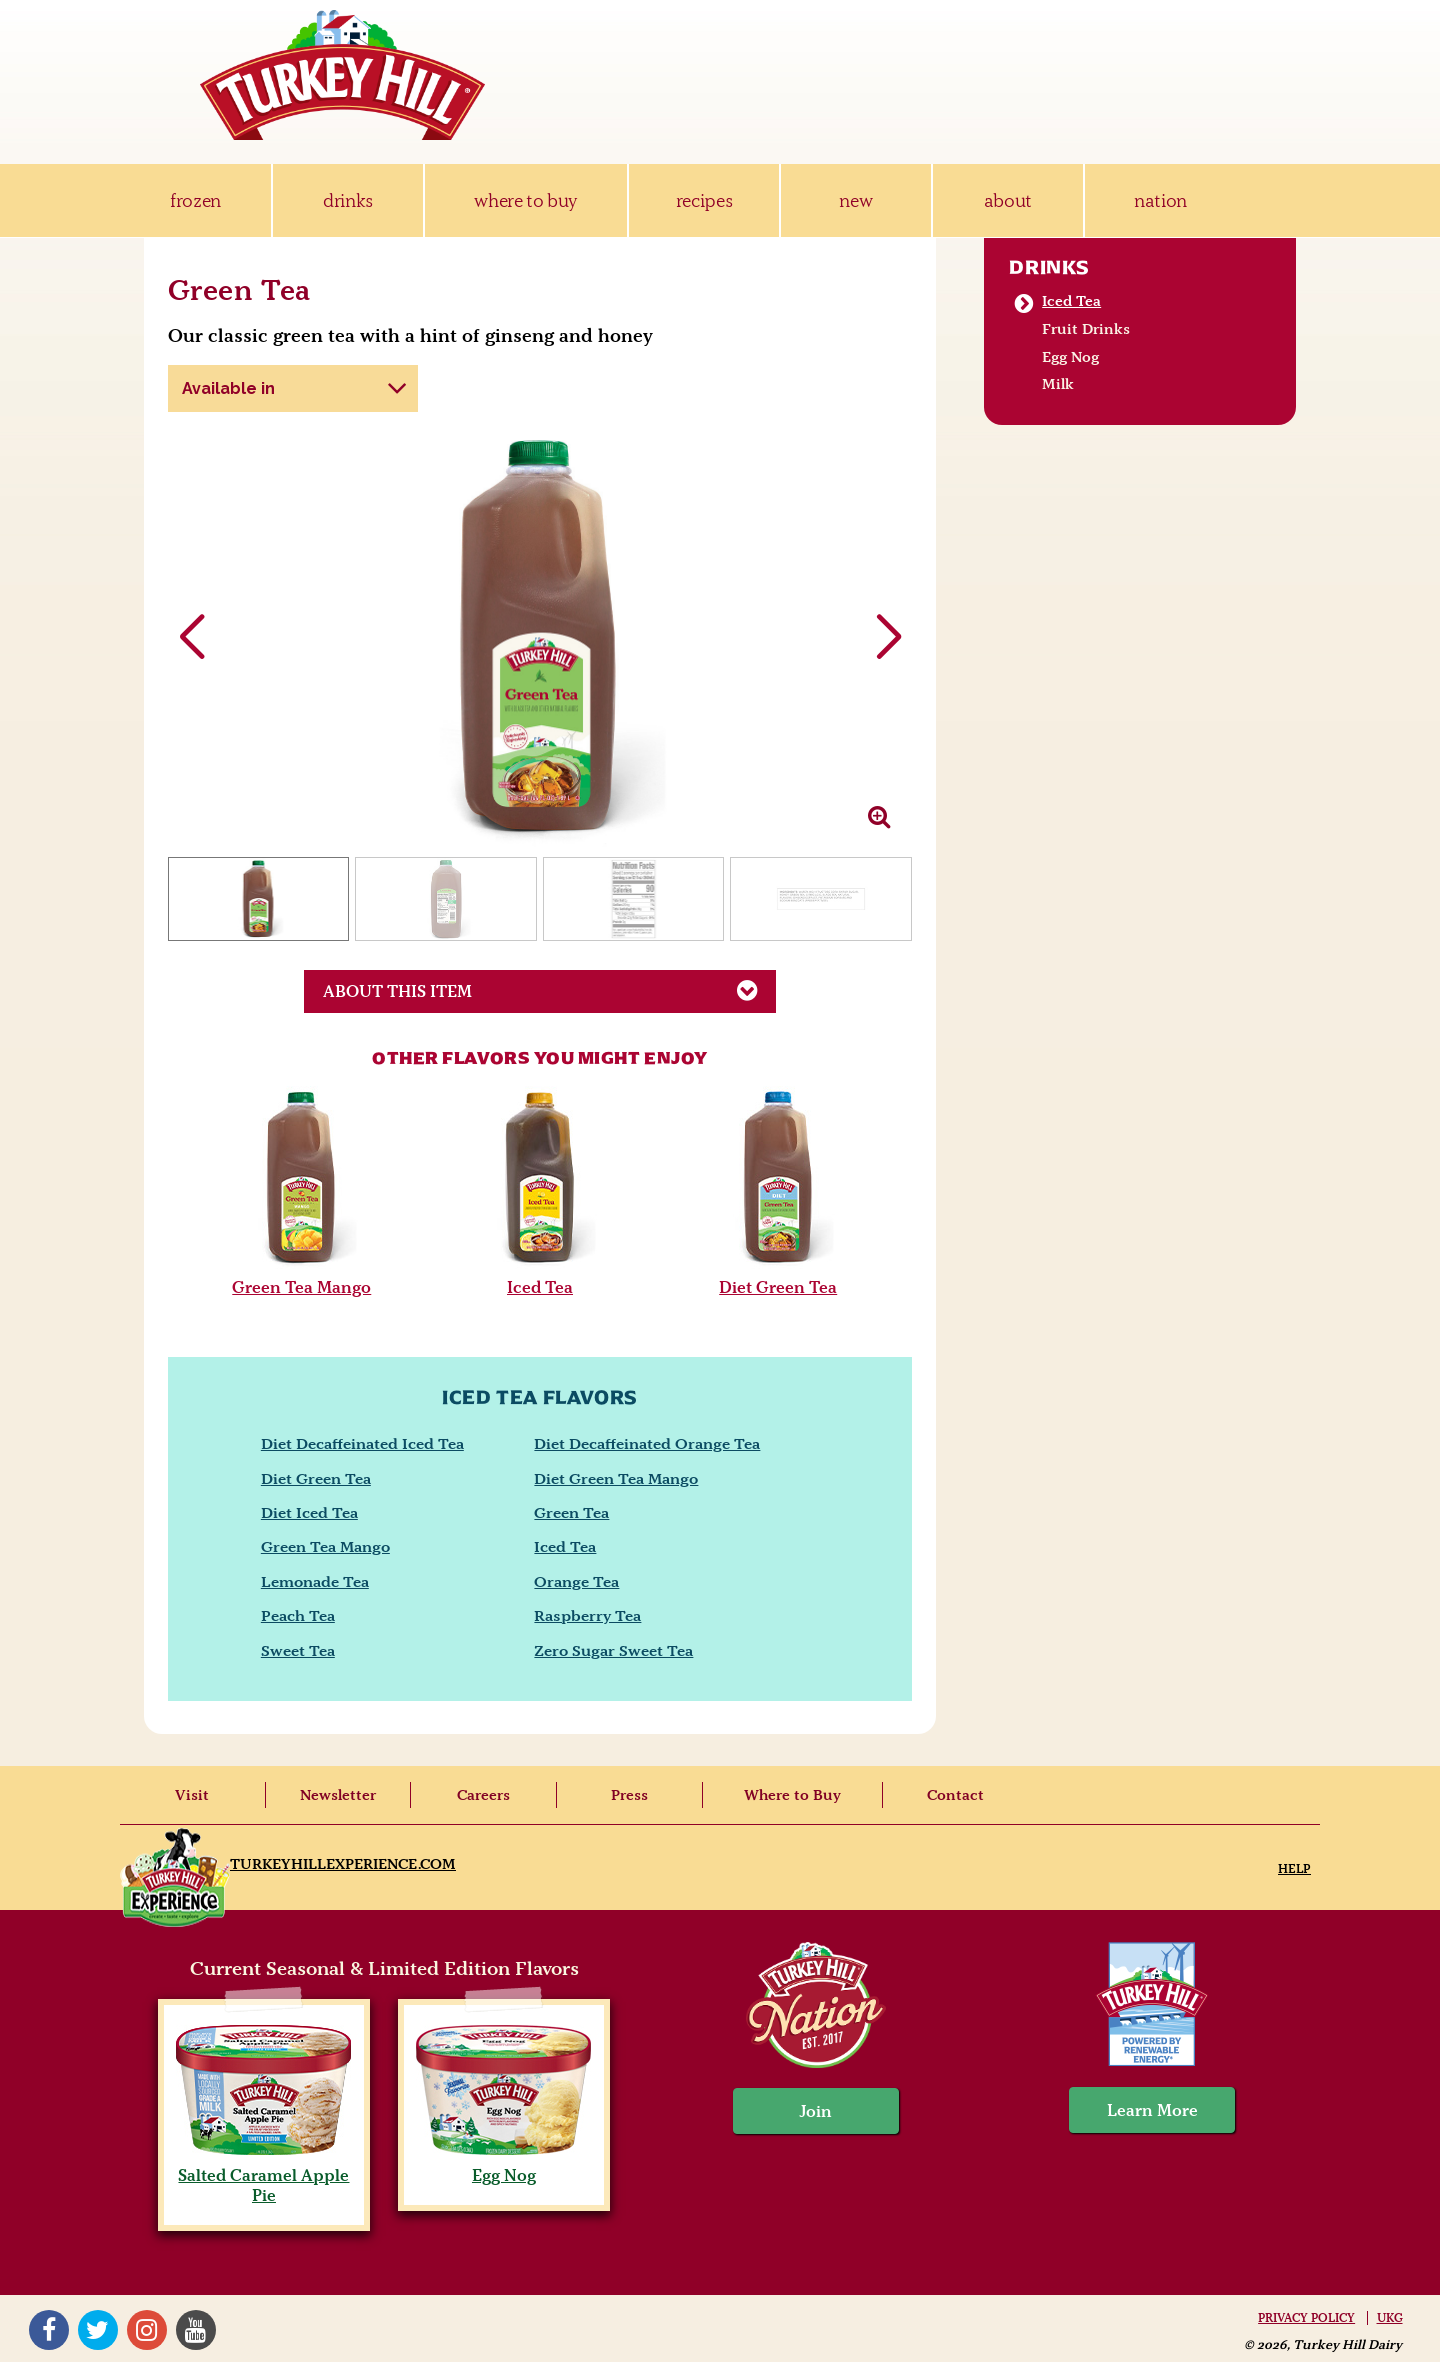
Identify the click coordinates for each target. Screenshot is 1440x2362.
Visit (192, 1795)
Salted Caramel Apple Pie (263, 2175)
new (855, 200)
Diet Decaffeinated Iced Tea (362, 1443)
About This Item (549, 990)
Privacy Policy (1306, 2318)
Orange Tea (576, 1581)
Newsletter (338, 1795)
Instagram (147, 2330)
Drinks (1049, 267)
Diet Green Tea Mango (616, 1478)
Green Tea (571, 1512)
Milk (1058, 384)
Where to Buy (792, 1795)
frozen (195, 200)
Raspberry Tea (587, 1615)
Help (1294, 1868)
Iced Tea (540, 1287)
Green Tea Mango (301, 1287)
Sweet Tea (298, 1650)
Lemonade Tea (315, 1581)
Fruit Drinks (1086, 329)
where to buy (525, 200)
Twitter (98, 2330)
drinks (348, 200)
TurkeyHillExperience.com (343, 1864)
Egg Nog (1070, 357)
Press (629, 1795)
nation (1160, 200)
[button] (888, 638)
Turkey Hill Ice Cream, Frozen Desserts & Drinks (343, 75)
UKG (1390, 2318)
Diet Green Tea (778, 1287)
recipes (704, 200)
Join (816, 2111)
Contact (955, 1795)
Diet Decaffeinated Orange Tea (647, 1443)
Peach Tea (298, 1615)
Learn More (1152, 2110)
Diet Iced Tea (309, 1512)
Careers (483, 1795)
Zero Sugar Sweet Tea (613, 1650)
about (1008, 200)
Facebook (49, 2330)
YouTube (196, 2330)
